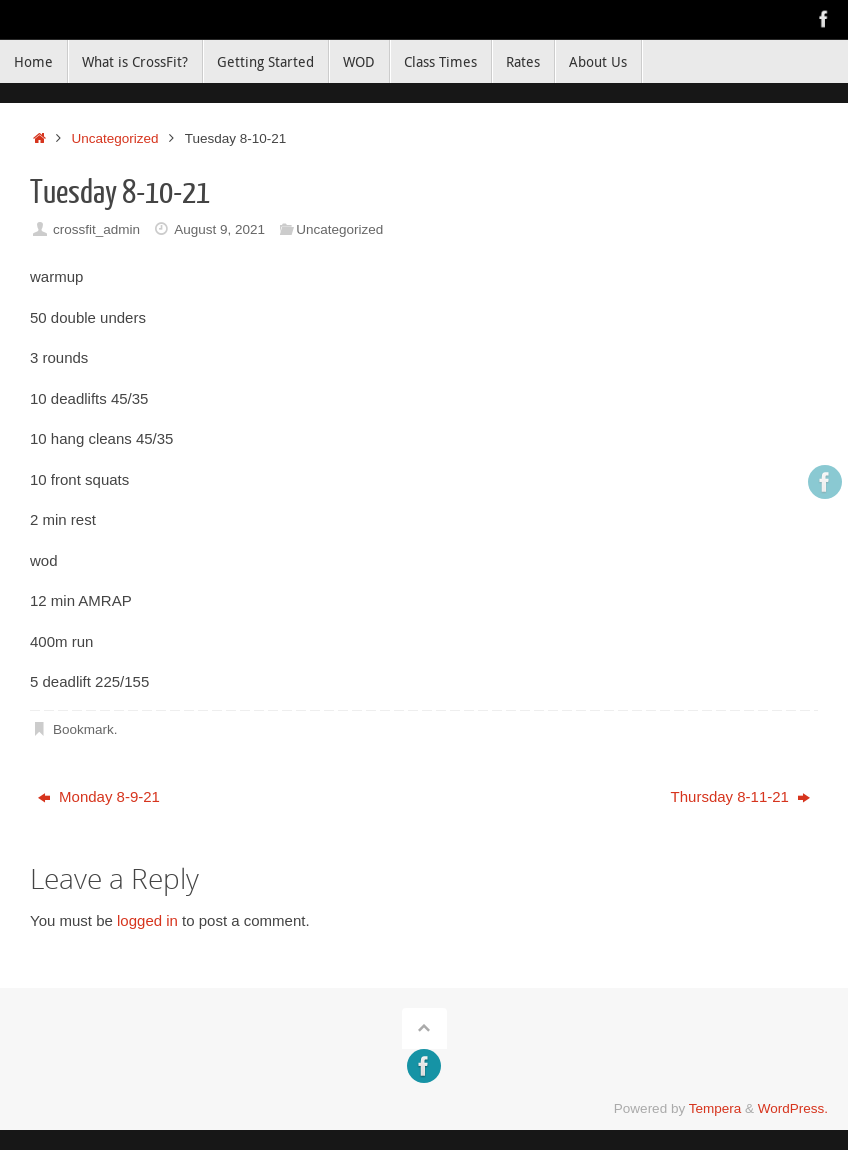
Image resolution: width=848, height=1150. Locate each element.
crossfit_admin (96, 229)
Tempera (715, 1108)
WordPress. (793, 1108)
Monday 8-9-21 (99, 796)
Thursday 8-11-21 (741, 796)
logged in (147, 920)
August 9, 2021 (219, 229)
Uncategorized (115, 138)
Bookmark (83, 729)
